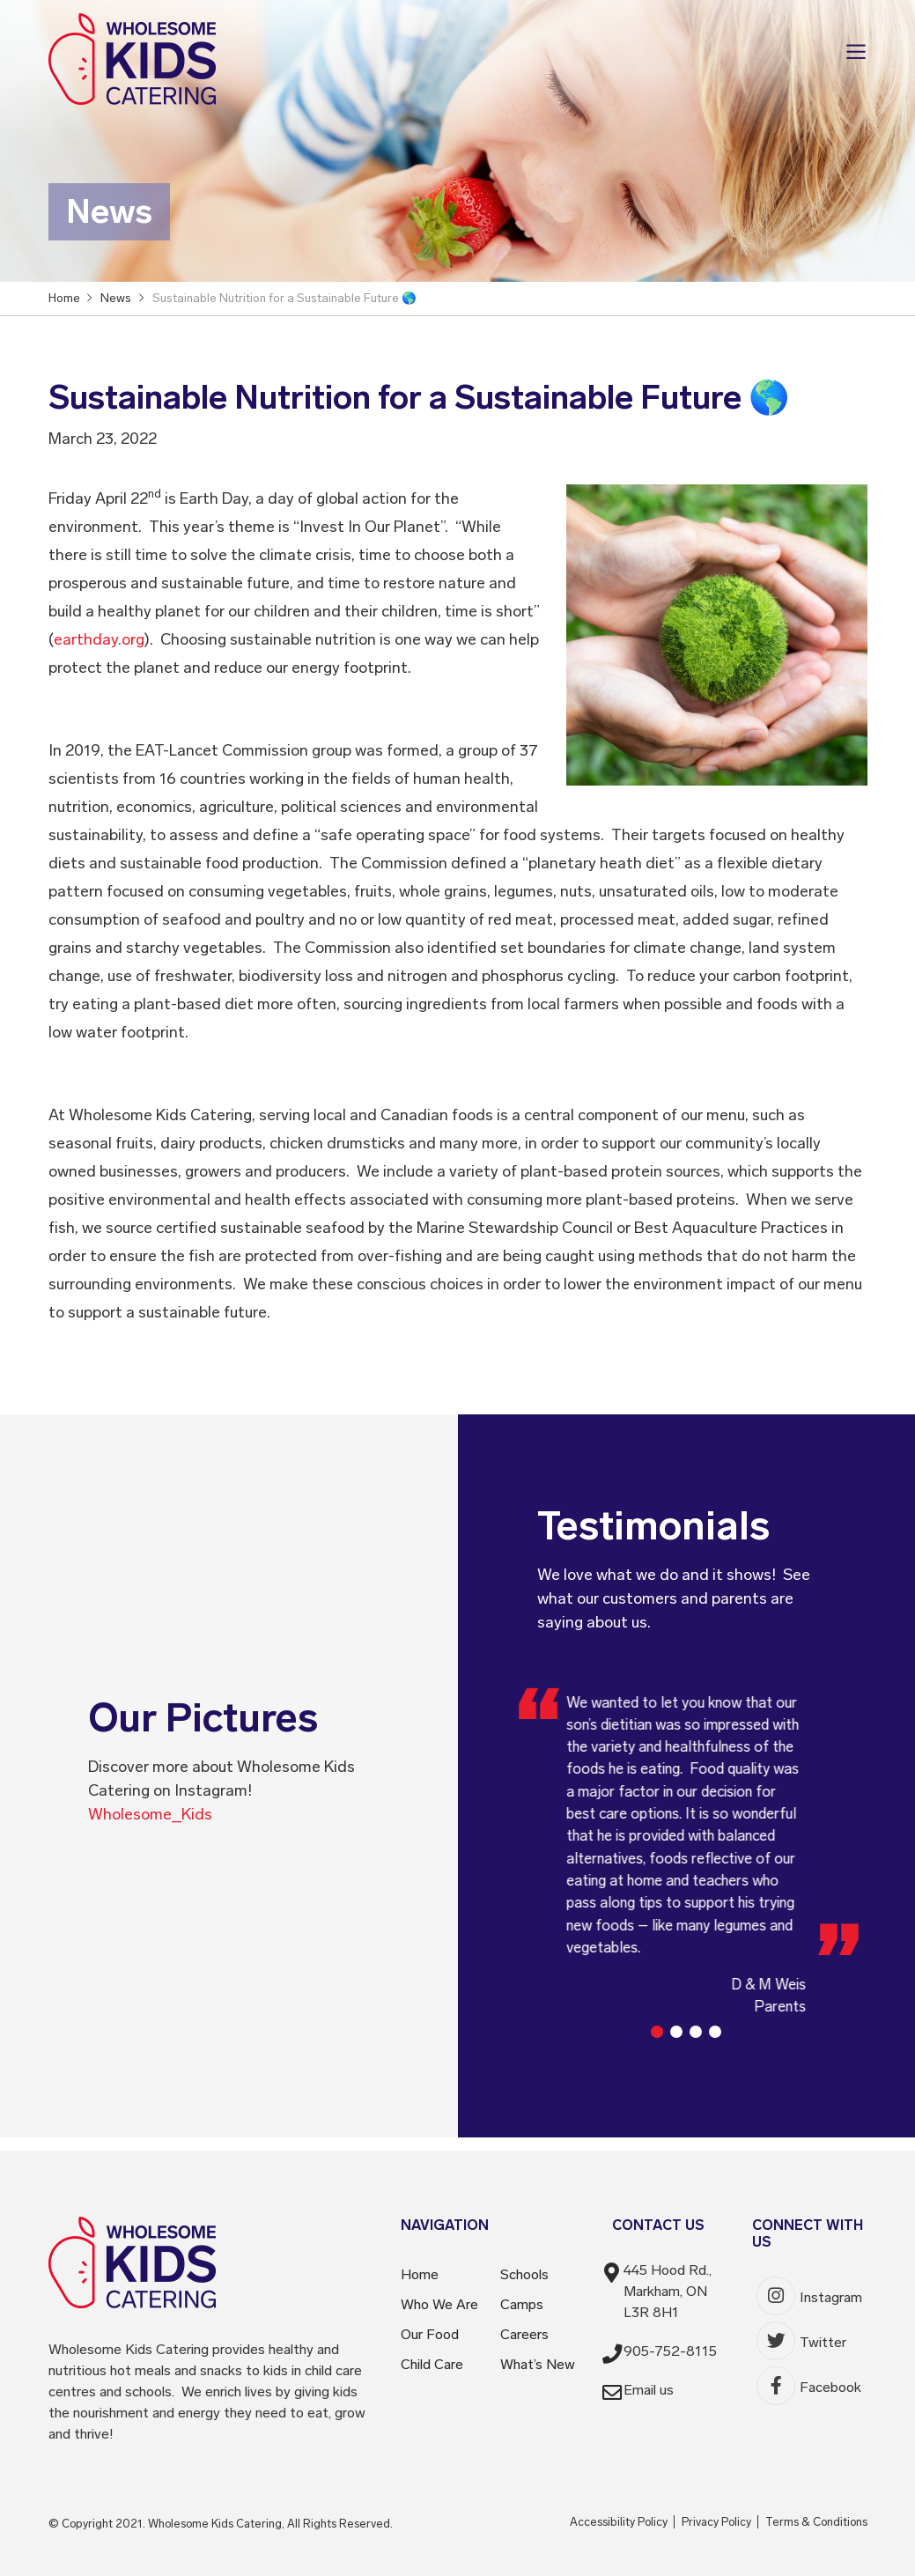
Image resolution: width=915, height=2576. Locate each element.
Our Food (430, 2334)
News (115, 297)
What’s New (537, 2364)
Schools (524, 2274)
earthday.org (99, 639)
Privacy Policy (716, 2521)
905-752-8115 (670, 2351)
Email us (649, 2389)
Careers (524, 2334)
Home (420, 2274)
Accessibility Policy (619, 2521)
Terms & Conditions (816, 2521)
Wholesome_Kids (150, 1814)
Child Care (432, 2364)
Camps (521, 2304)
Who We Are (439, 2304)
